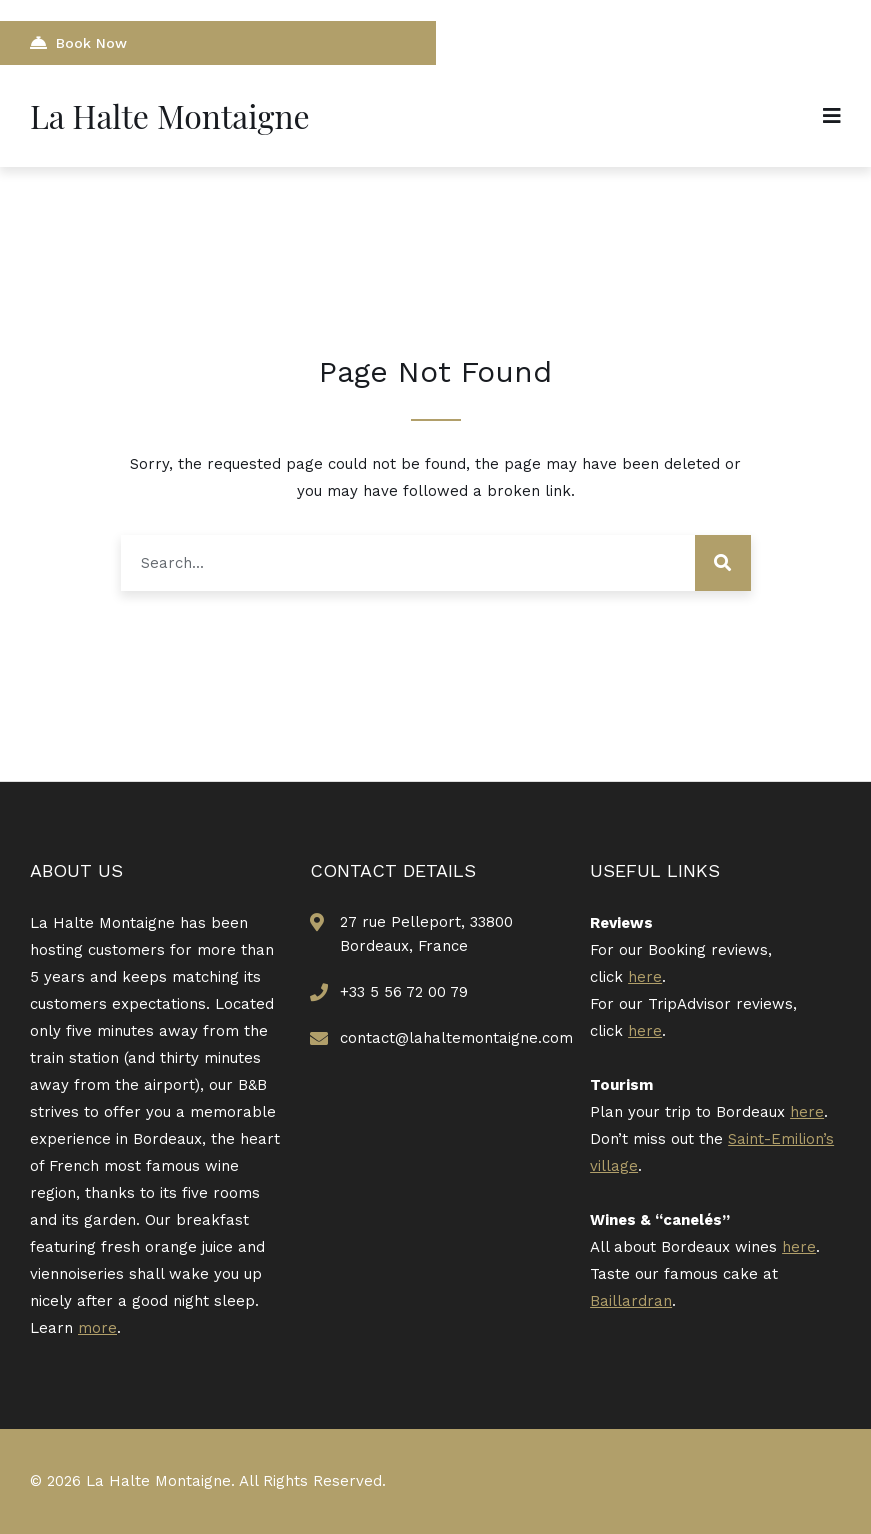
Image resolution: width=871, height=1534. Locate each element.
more (97, 1328)
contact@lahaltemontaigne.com (456, 1038)
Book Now (78, 42)
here (645, 977)
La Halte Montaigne (170, 115)
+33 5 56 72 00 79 (404, 992)
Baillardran (631, 1301)
